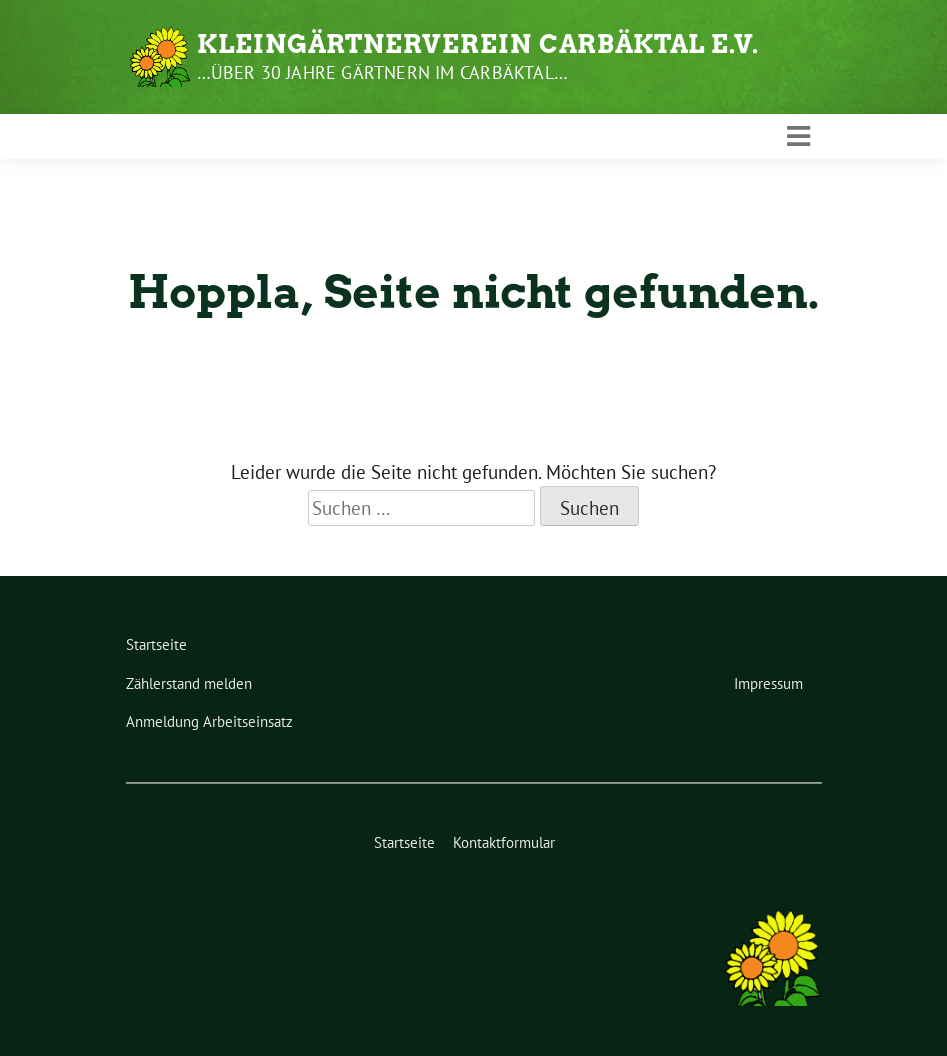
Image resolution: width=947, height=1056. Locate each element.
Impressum (768, 683)
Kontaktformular (504, 842)
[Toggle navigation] (798, 136)
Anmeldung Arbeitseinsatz (209, 721)
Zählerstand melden (189, 683)
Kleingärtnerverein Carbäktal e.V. (478, 44)
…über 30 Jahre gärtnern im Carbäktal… (382, 72)
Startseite (156, 644)
